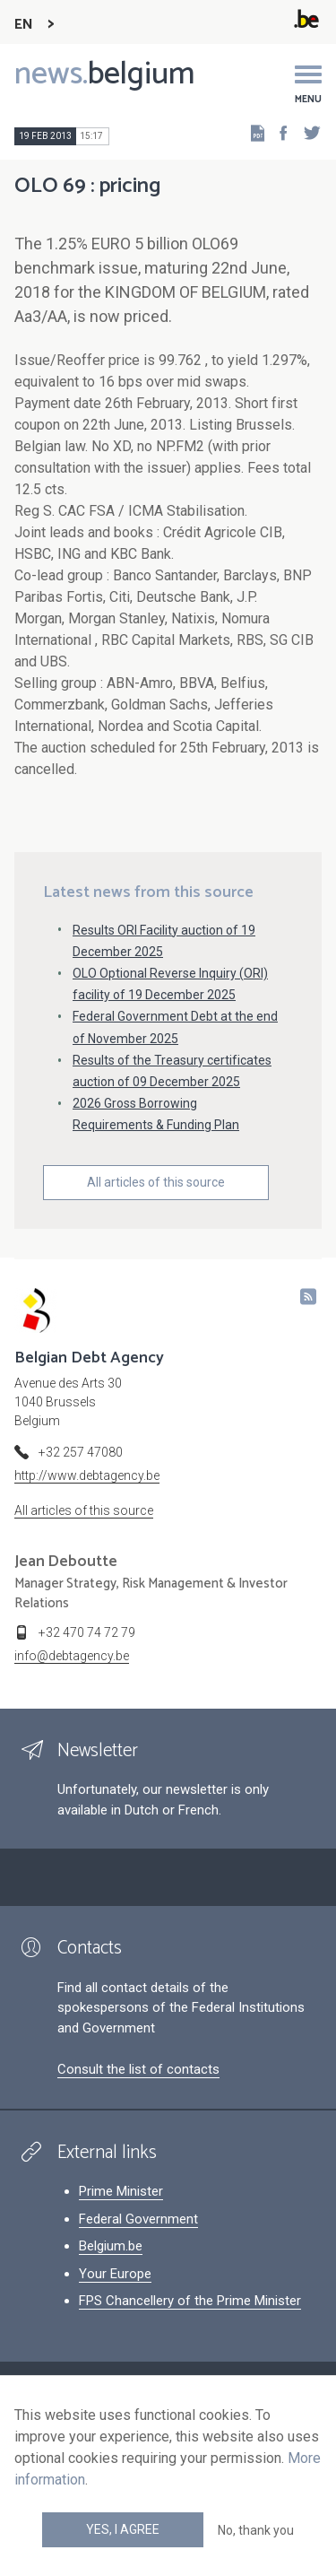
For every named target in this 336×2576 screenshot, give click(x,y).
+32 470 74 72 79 (87, 1632)
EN (23, 25)
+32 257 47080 (81, 1452)
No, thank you (256, 2530)
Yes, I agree (122, 2529)
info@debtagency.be (71, 1656)
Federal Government (138, 2219)
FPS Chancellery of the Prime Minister (190, 2301)
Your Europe (115, 2274)
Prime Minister (121, 2191)
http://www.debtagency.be (86, 1475)
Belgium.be (110, 2246)
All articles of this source (156, 1182)
